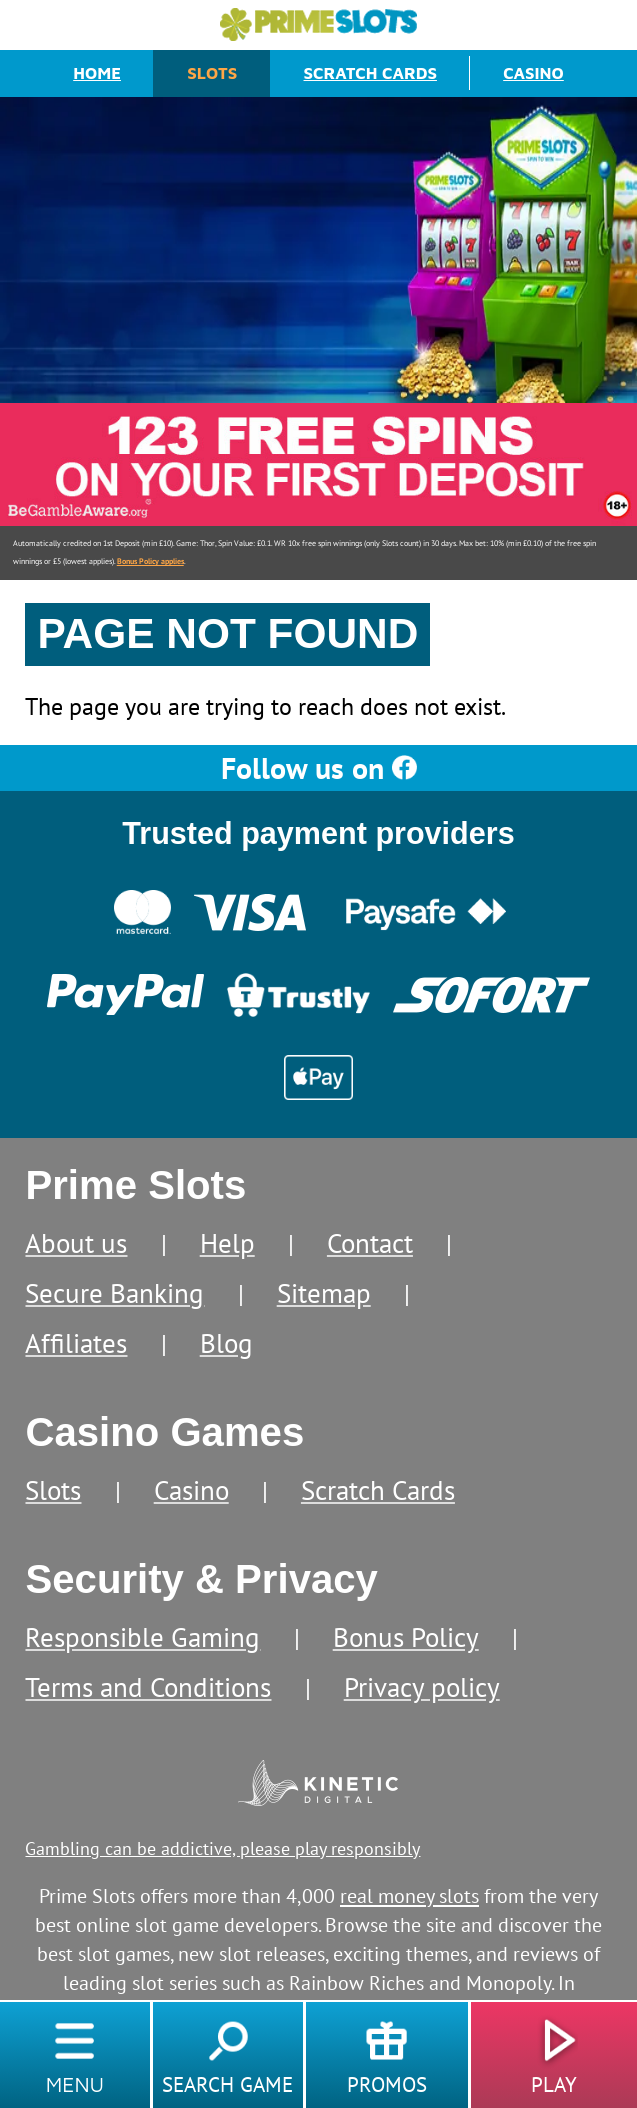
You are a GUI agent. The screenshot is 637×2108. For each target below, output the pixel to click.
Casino (533, 72)
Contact (370, 1243)
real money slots (409, 1896)
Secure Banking (114, 1293)
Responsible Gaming (142, 1637)
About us (76, 1243)
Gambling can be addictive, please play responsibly (222, 1848)
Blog (226, 1343)
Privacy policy (422, 1687)
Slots (212, 72)
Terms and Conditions (148, 1687)
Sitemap (324, 1293)
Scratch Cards (370, 72)
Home (97, 72)
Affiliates (76, 1343)
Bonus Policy (406, 1637)
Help (227, 1243)
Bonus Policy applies (150, 561)
